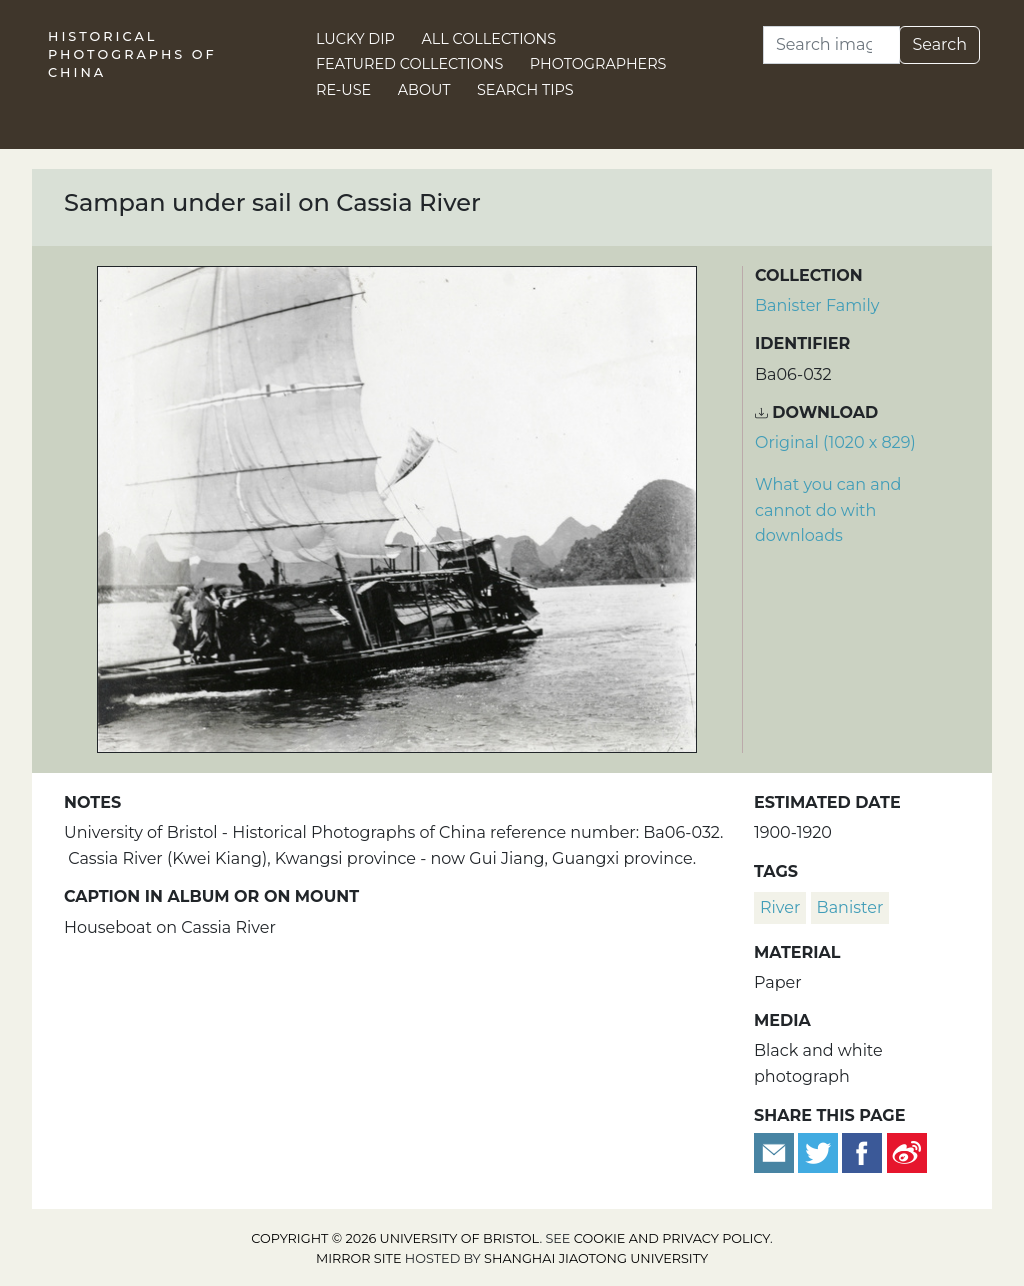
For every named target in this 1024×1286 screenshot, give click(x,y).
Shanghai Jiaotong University (596, 1258)
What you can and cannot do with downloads (828, 510)
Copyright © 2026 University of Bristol (395, 1238)
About (424, 90)
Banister (850, 907)
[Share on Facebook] (862, 1151)
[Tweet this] (820, 1151)
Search (939, 44)
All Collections (489, 39)
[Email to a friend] (776, 1151)
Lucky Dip (355, 39)
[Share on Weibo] (907, 1151)
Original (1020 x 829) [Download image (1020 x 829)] (835, 442)
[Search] (831, 45)
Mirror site (359, 1258)
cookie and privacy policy (672, 1238)
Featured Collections (409, 64)
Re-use (343, 90)
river (780, 907)
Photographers (598, 64)
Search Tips (525, 90)
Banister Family (817, 305)
